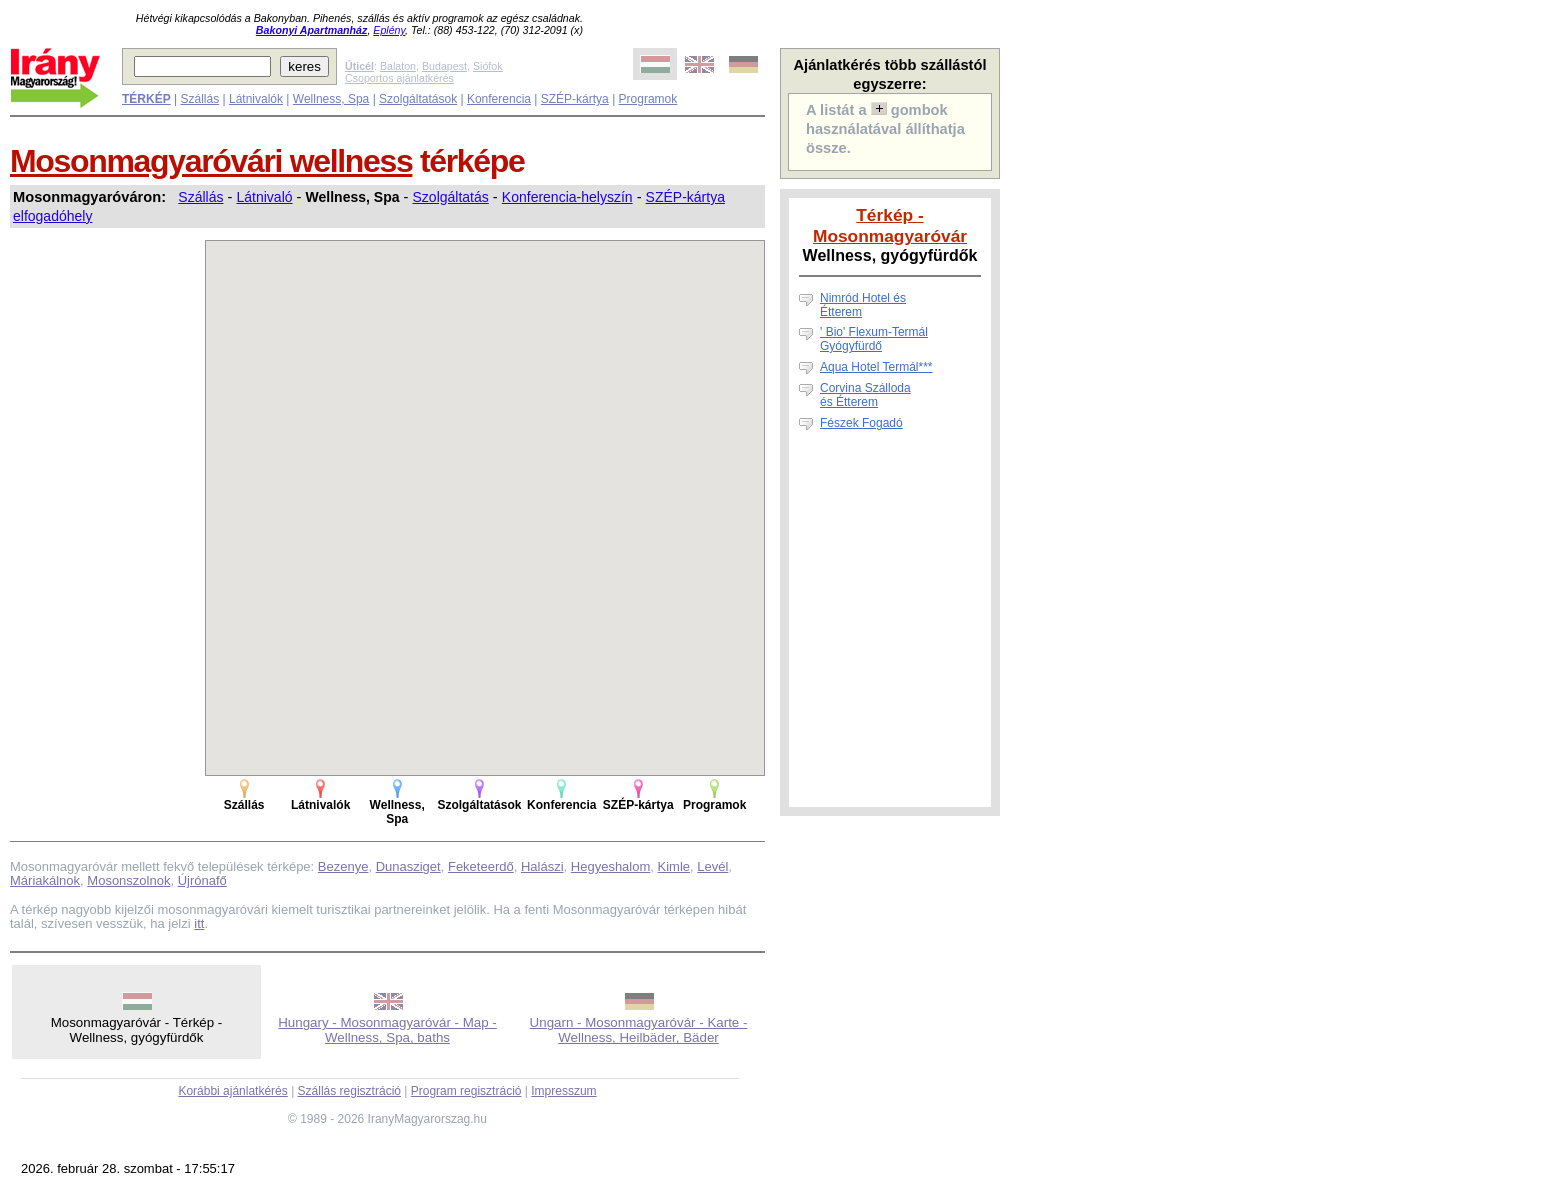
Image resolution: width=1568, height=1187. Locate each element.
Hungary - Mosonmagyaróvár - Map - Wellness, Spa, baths (387, 1030)
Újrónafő (202, 880)
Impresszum (563, 1091)
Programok (648, 99)
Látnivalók (256, 99)
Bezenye (343, 866)
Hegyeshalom (611, 866)
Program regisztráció (466, 1091)
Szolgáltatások (418, 99)
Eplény (389, 30)
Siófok (488, 66)
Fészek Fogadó (861, 423)
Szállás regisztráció (349, 1091)
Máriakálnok (45, 880)
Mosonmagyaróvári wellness (211, 161)
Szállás (199, 99)
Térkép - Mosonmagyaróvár (890, 225)
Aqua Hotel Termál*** (876, 367)
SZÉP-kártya (575, 99)
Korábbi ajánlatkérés (232, 1091)
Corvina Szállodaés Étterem (865, 395)
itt (199, 923)
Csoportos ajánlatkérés (399, 78)
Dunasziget (408, 866)
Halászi (542, 866)
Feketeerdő (481, 866)
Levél (712, 866)
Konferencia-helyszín (567, 197)
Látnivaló (265, 197)
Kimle (674, 866)
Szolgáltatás (451, 197)
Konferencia (499, 99)
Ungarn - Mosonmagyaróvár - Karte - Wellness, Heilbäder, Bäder (639, 1030)
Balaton (398, 66)
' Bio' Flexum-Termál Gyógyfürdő (874, 339)
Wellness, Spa (331, 99)
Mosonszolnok (128, 880)
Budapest (444, 66)
